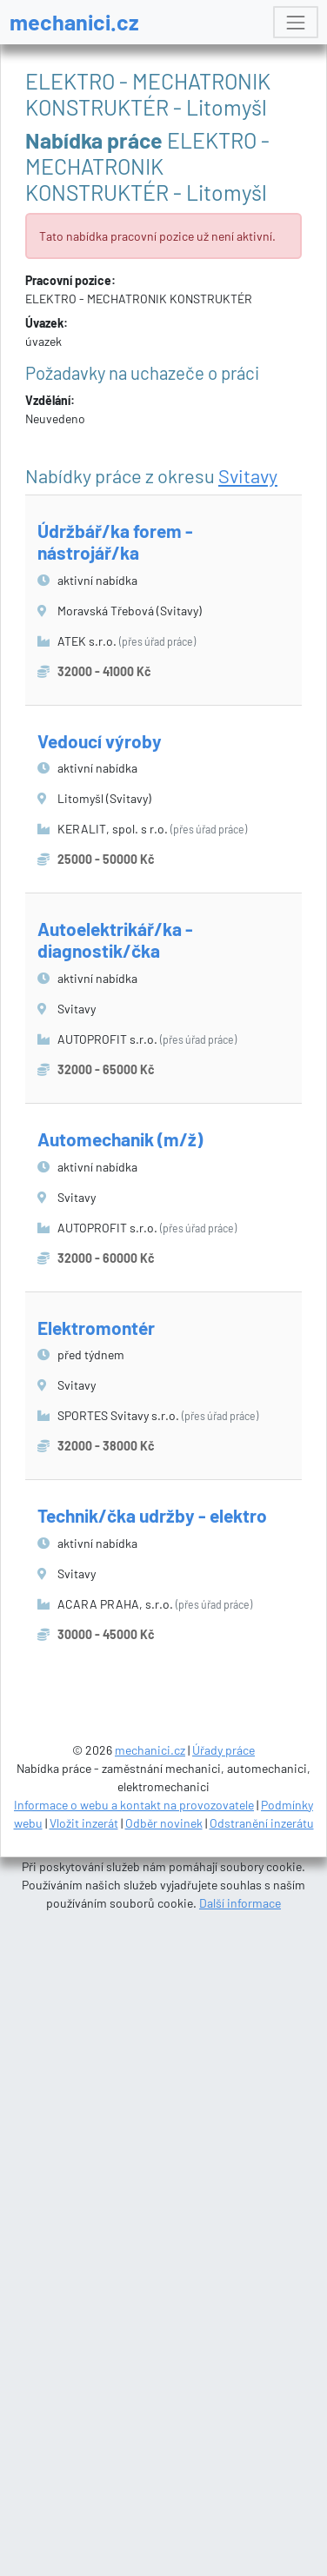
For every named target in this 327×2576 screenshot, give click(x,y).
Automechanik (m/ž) (120, 1139)
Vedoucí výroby (99, 741)
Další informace (240, 1902)
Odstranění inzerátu (262, 1823)
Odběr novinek (164, 1823)
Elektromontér (96, 1327)
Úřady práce (223, 1750)
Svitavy (247, 475)
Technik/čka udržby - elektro (152, 1515)
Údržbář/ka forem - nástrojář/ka (115, 541)
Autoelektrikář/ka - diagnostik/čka (115, 939)
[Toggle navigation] (295, 22)
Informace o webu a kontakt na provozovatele (134, 1804)
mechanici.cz (74, 22)
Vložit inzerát (84, 1823)
